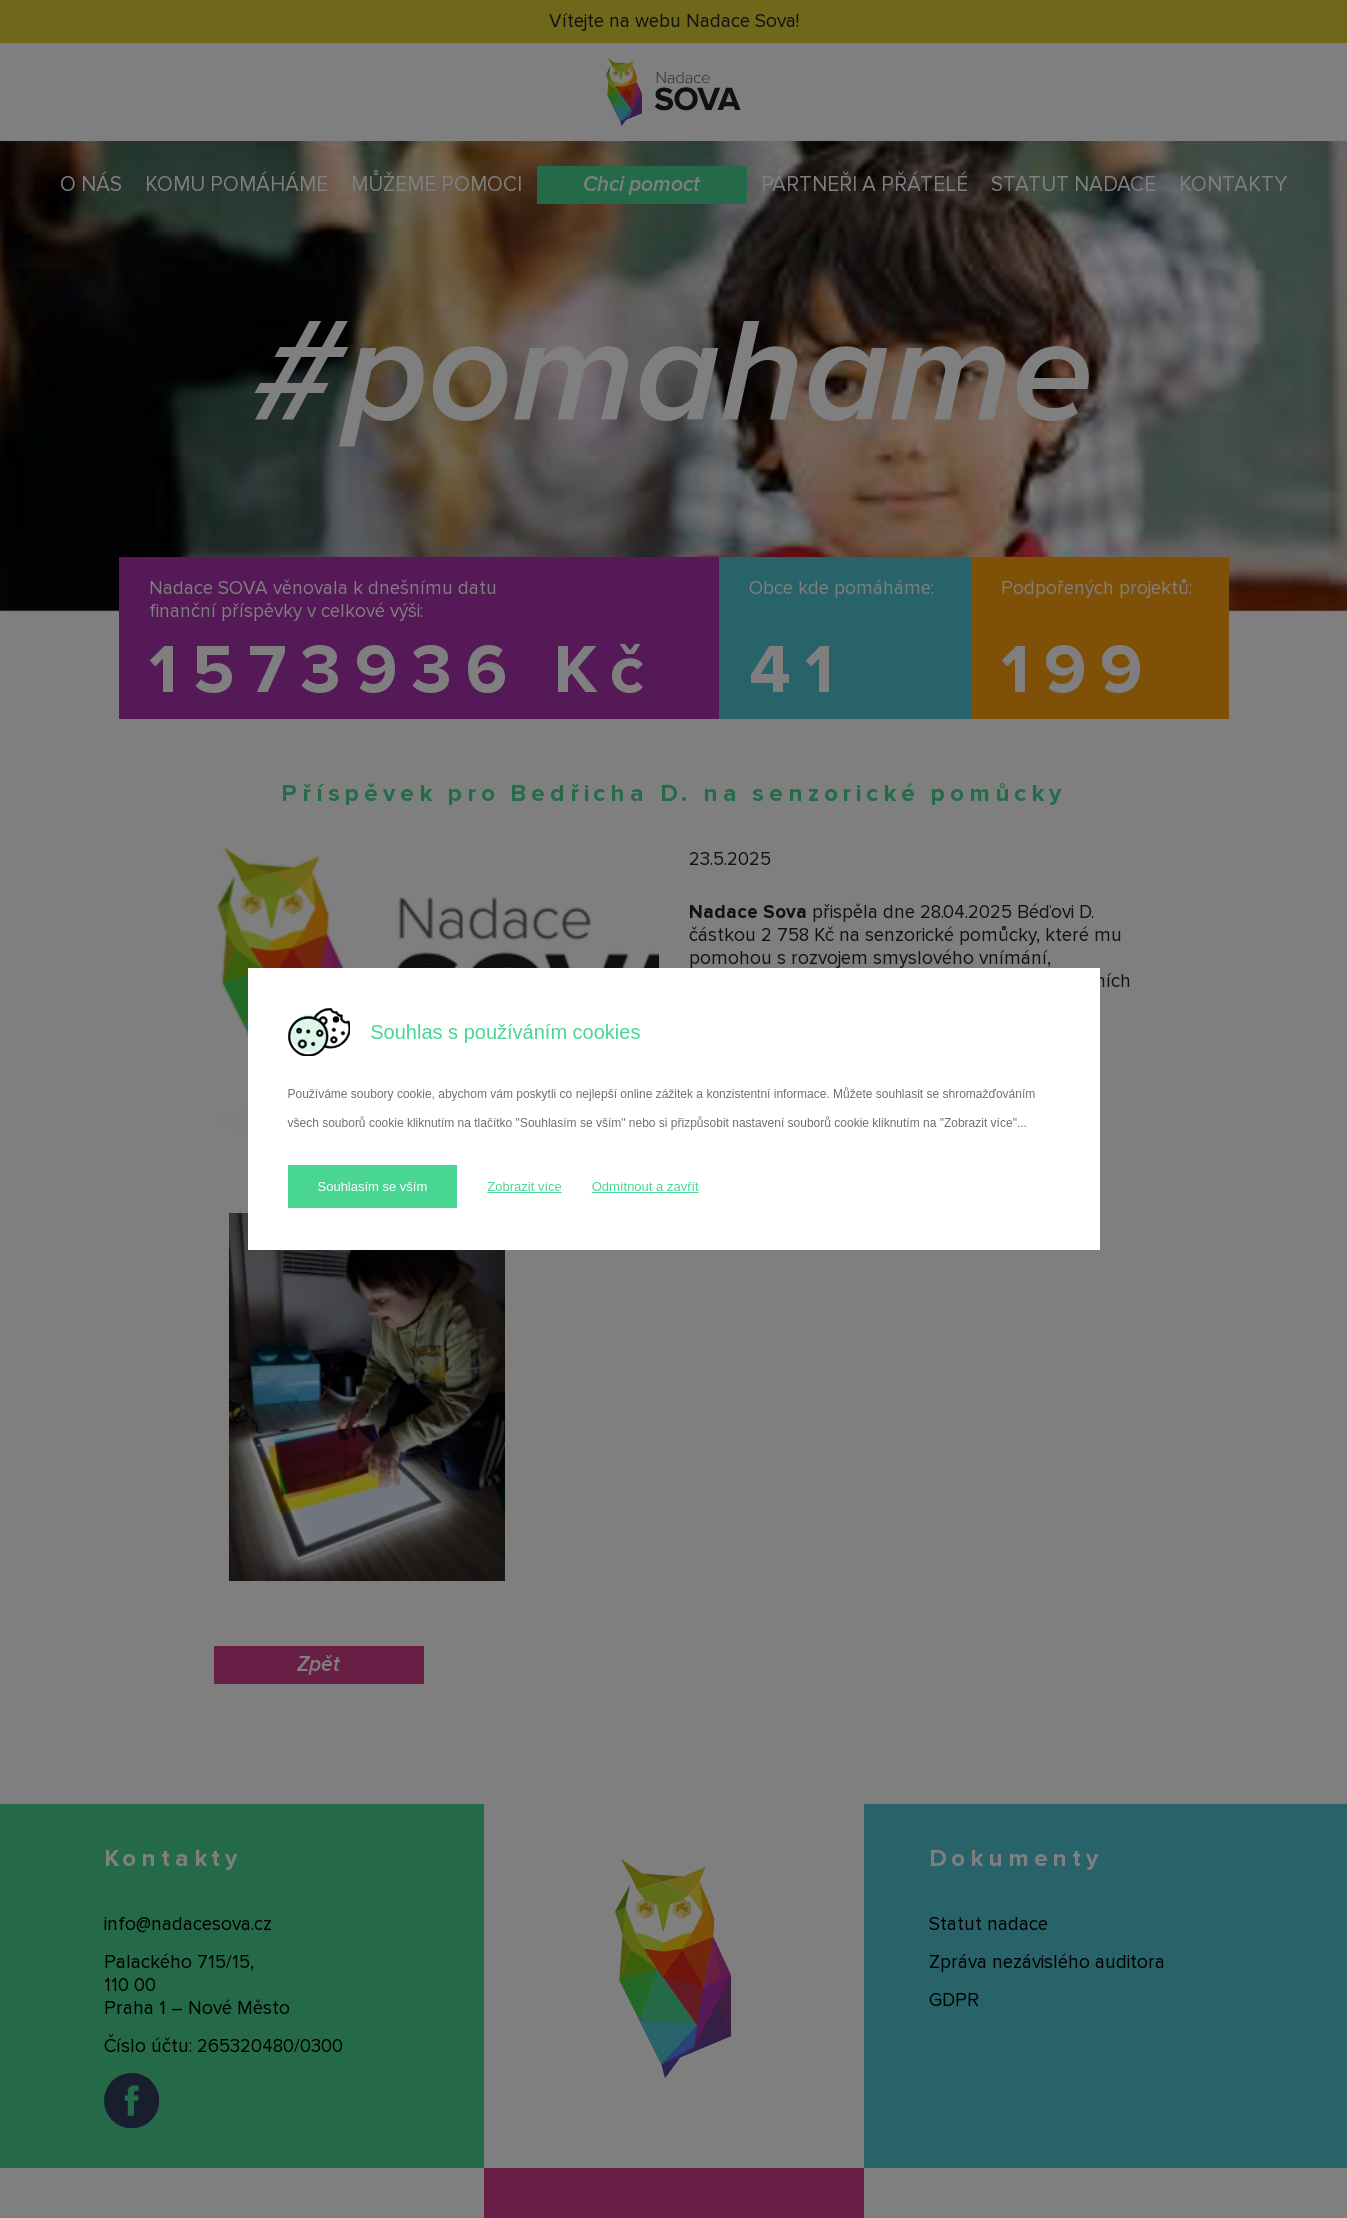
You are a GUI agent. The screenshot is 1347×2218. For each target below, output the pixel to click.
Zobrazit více (524, 1186)
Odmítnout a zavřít (645, 1186)
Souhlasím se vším (373, 1186)
